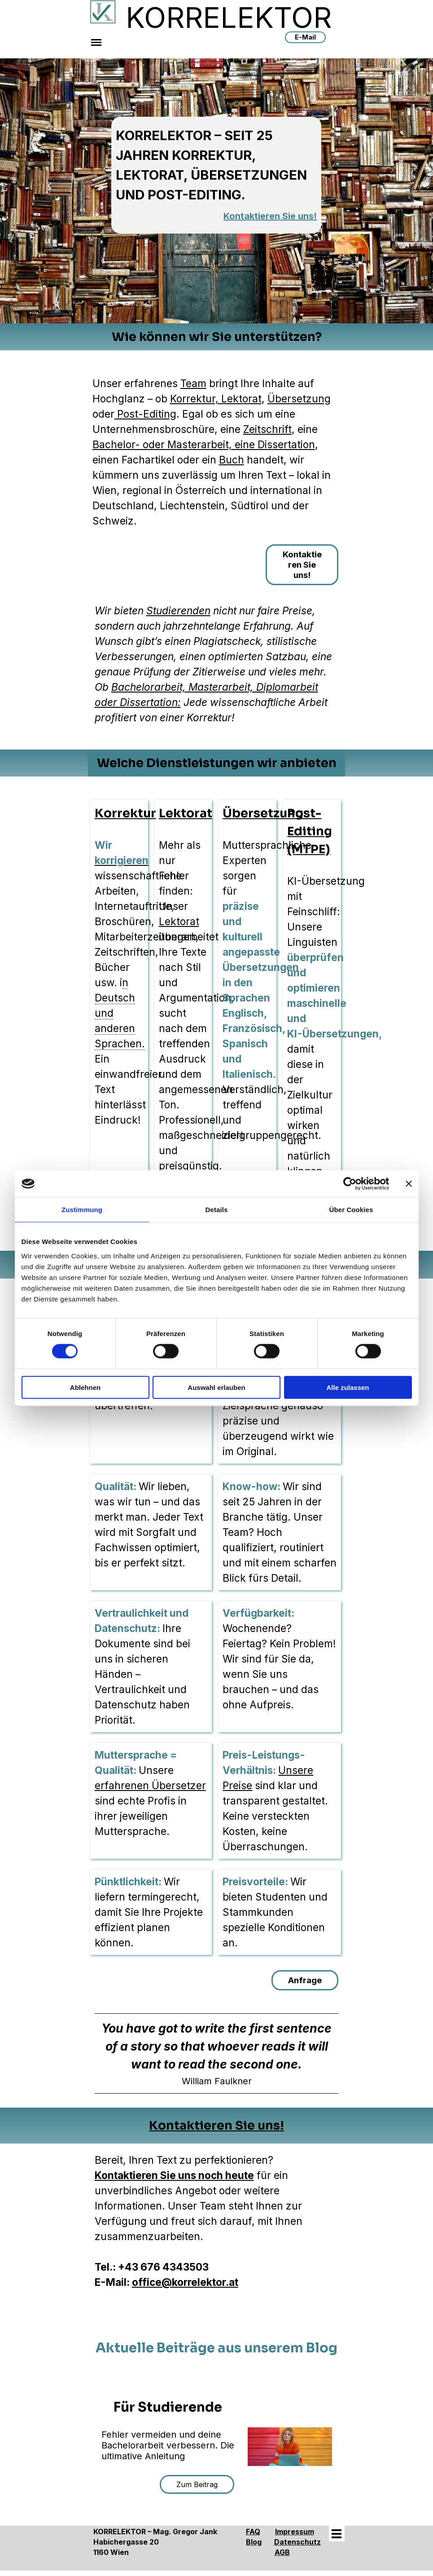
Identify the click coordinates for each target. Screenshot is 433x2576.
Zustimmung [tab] (81, 1209)
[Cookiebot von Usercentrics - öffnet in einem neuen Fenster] (350, 1184)
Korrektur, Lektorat (216, 399)
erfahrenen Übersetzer (150, 1785)
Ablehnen (85, 1387)
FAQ (253, 2531)
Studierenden (178, 610)
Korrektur (125, 813)
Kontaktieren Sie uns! (270, 216)
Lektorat (185, 813)
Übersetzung (299, 399)
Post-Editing (145, 414)
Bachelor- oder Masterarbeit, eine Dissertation (203, 444)
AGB (282, 2552)
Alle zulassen (347, 1387)
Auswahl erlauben (216, 1387)
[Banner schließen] (409, 1184)
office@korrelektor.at (185, 2282)
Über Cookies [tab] (351, 1209)
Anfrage (305, 1980)
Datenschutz (297, 2541)
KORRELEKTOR (229, 17)
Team (193, 383)
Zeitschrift (267, 429)
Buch (231, 460)
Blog (254, 2541)
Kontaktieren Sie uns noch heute (174, 2175)
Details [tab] (217, 1209)
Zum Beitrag (197, 2484)
